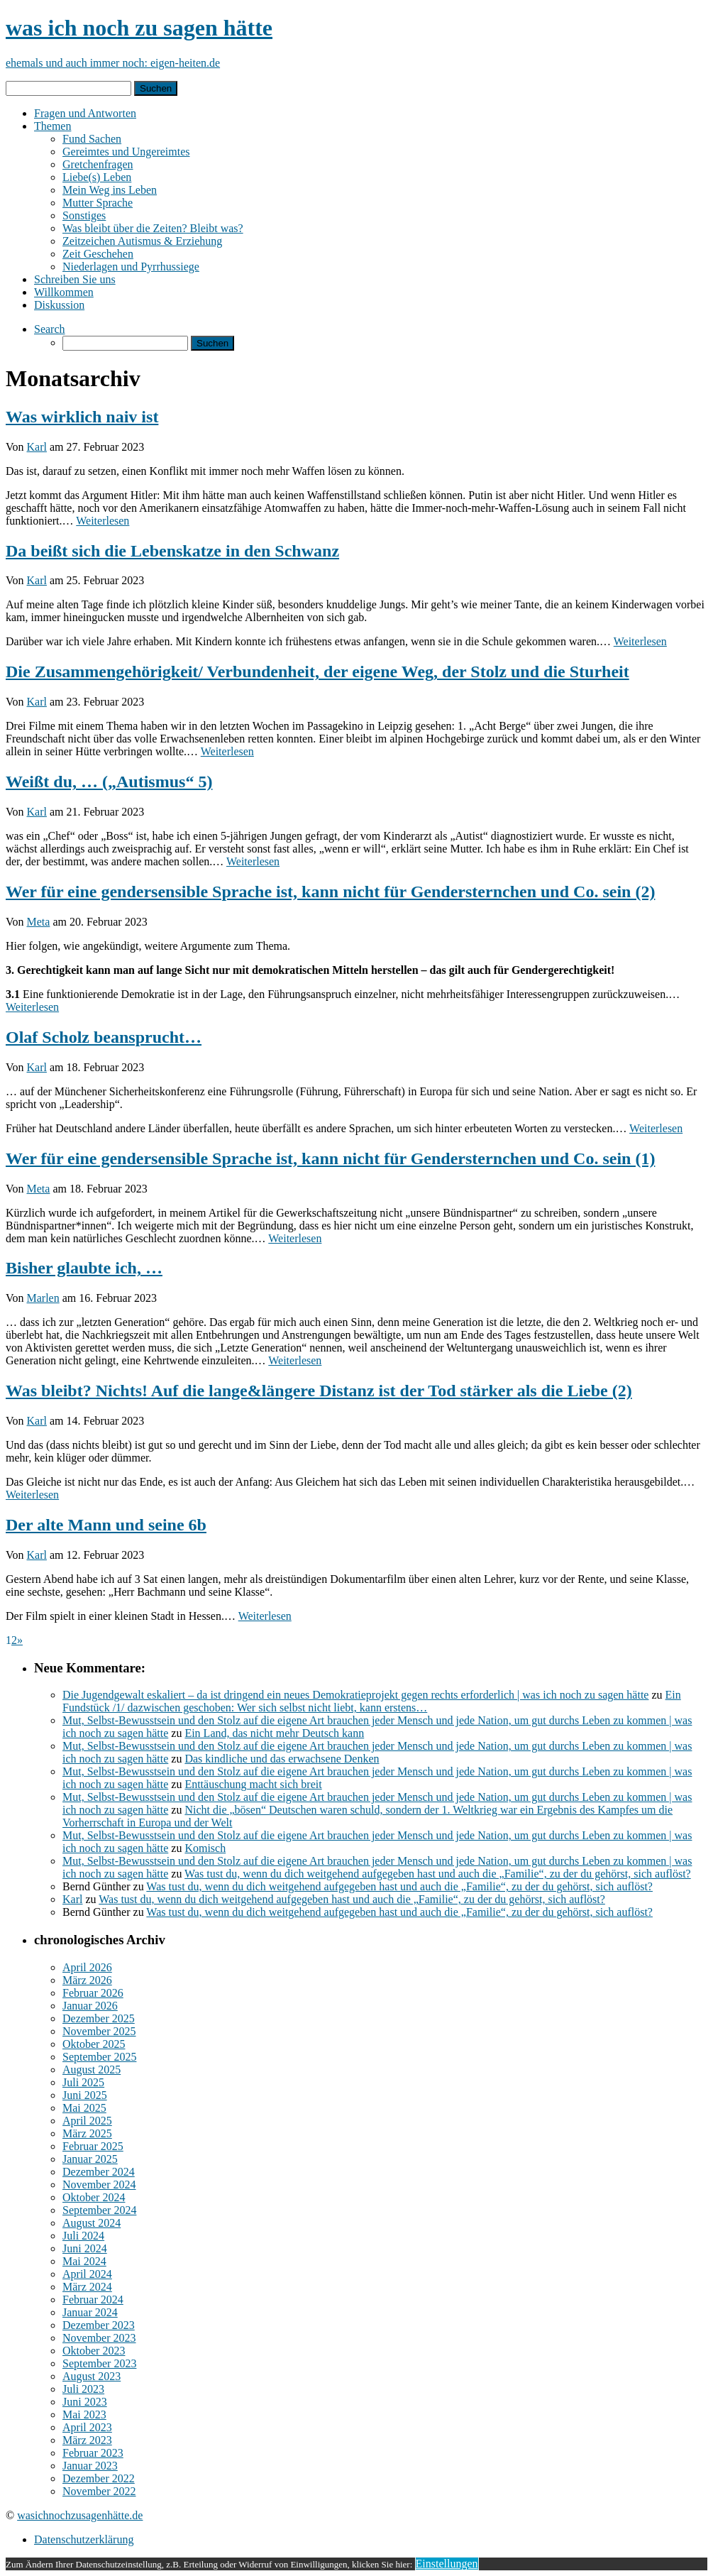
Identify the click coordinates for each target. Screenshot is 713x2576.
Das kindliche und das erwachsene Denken (281, 1759)
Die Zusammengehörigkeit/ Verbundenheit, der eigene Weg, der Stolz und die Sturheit (317, 671)
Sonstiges (84, 215)
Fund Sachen (91, 139)
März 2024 (87, 2287)
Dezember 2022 (98, 2478)
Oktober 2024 (93, 2197)
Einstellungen (447, 2564)
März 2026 (87, 1980)
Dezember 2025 (98, 2018)
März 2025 (87, 2133)
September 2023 (99, 2363)
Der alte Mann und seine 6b (106, 1525)
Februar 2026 (92, 1993)
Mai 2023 (84, 2414)
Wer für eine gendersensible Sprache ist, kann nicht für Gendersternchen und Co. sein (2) (330, 891)
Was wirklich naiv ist (82, 416)
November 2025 (99, 2031)
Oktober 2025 (93, 2044)
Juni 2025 (84, 2095)
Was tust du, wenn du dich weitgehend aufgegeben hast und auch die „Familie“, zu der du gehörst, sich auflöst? (437, 1874)
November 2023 (99, 2338)
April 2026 (87, 1967)
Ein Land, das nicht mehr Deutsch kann (274, 1733)
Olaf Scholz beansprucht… (103, 1037)
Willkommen (64, 292)
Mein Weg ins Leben (109, 190)
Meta (38, 922)
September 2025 (99, 2057)
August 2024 (91, 2223)
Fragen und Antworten (85, 113)
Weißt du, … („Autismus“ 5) (109, 781)
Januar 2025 (90, 2159)
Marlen (43, 1298)
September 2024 (99, 2210)
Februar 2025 (92, 2146)
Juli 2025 (83, 2082)
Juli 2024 (83, 2236)
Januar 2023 (90, 2466)
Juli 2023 (83, 2389)
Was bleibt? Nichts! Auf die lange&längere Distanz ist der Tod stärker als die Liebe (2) (319, 1390)
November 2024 (99, 2184)
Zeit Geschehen (97, 254)
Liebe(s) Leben (96, 177)
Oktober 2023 (93, 2351)
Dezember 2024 (98, 2172)
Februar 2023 (92, 2453)
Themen (52, 126)
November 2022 (99, 2491)
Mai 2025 (84, 2108)
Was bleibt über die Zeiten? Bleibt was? (152, 228)
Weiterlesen (102, 521)
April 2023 (87, 2427)
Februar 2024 (92, 2299)
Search (49, 329)
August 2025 (91, 2069)
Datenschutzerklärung (83, 2539)
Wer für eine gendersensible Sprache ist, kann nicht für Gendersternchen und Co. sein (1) (330, 1158)
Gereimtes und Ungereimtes (126, 152)
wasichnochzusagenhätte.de (80, 2515)
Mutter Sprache (97, 203)
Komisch (205, 1848)
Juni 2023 (84, 2402)
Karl (37, 447)
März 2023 (87, 2440)
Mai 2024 (84, 2261)
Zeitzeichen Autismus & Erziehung (142, 241)
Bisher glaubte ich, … (84, 1268)
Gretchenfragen (97, 164)
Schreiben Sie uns (75, 279)
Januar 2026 (90, 2006)
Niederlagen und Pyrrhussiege (130, 267)
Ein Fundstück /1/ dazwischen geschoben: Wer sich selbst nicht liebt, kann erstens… (371, 1701)
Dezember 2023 (98, 2325)
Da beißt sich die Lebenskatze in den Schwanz (172, 551)
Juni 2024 (84, 2248)
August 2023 (91, 2376)
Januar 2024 (90, 2312)
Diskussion (59, 305)
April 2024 (87, 2274)
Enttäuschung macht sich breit (252, 1784)
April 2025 (87, 2121)
